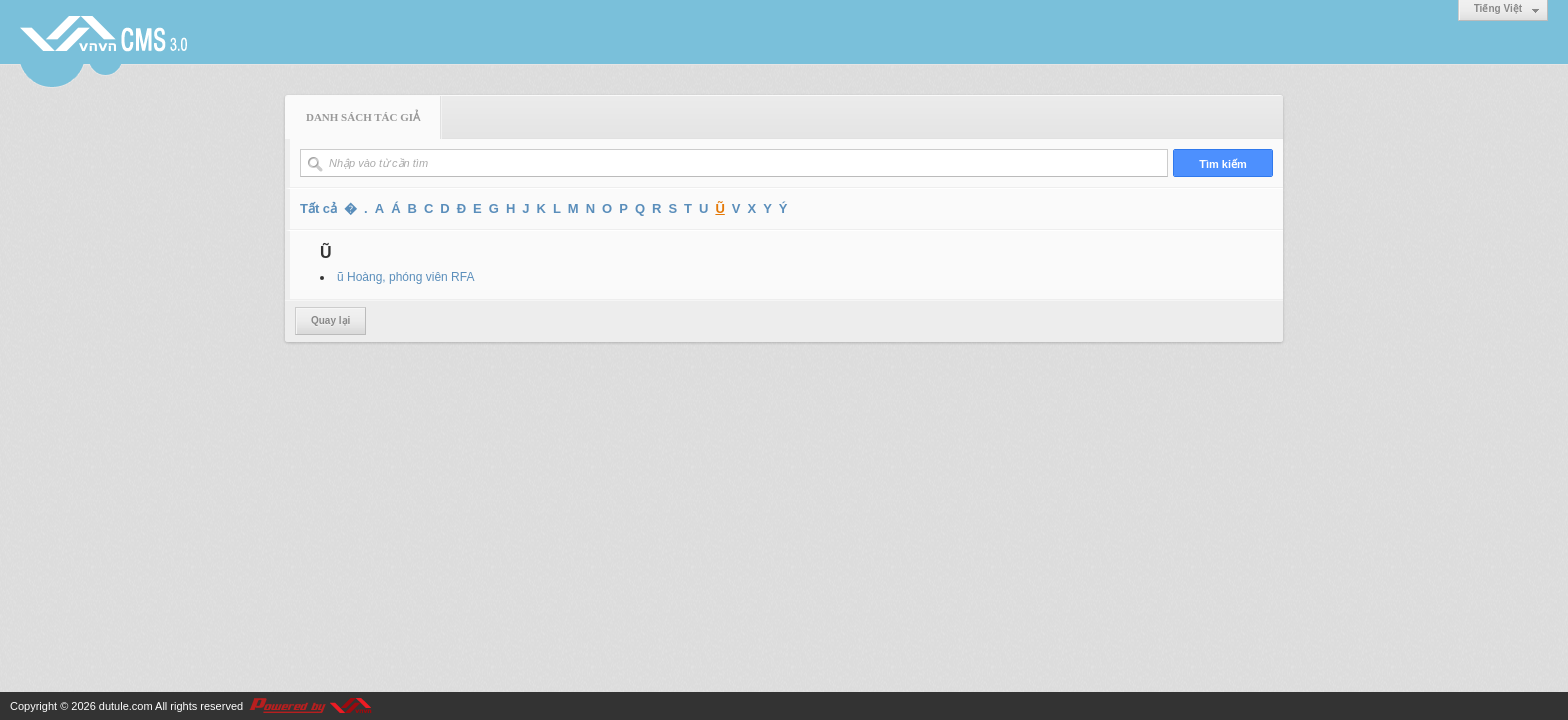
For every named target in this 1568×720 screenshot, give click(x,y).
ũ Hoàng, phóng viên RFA (405, 277)
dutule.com (126, 706)
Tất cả (318, 208)
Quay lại (330, 320)
